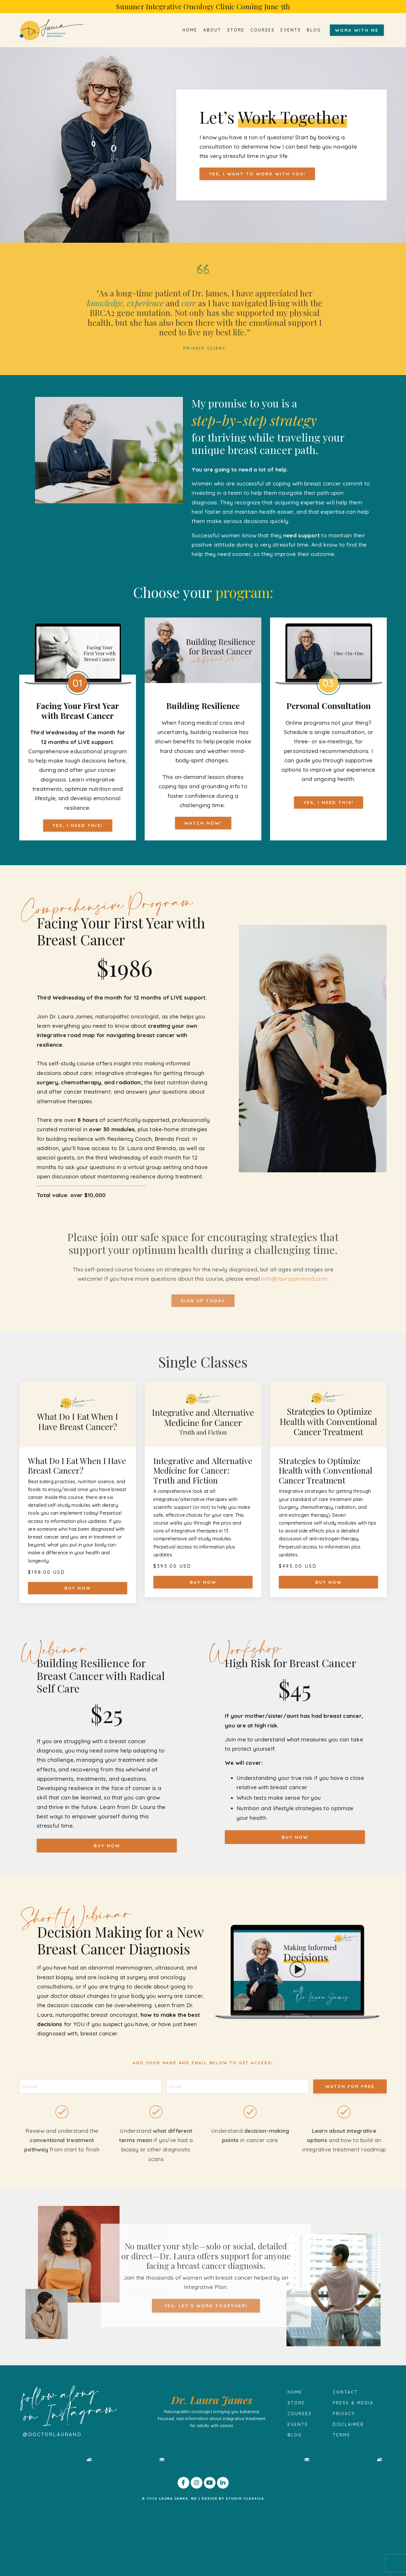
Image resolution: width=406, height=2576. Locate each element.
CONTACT (345, 2392)
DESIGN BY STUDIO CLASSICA (233, 2565)
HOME (190, 30)
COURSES (263, 30)
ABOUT (212, 30)
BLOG (314, 30)
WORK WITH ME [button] (357, 30)
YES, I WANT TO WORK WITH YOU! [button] (257, 174)
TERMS (341, 2435)
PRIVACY (344, 2413)
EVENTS (291, 30)
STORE (236, 30)
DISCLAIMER (348, 2424)
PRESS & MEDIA (353, 2403)
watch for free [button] (350, 2086)
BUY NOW (77, 1588)
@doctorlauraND (52, 2434)
